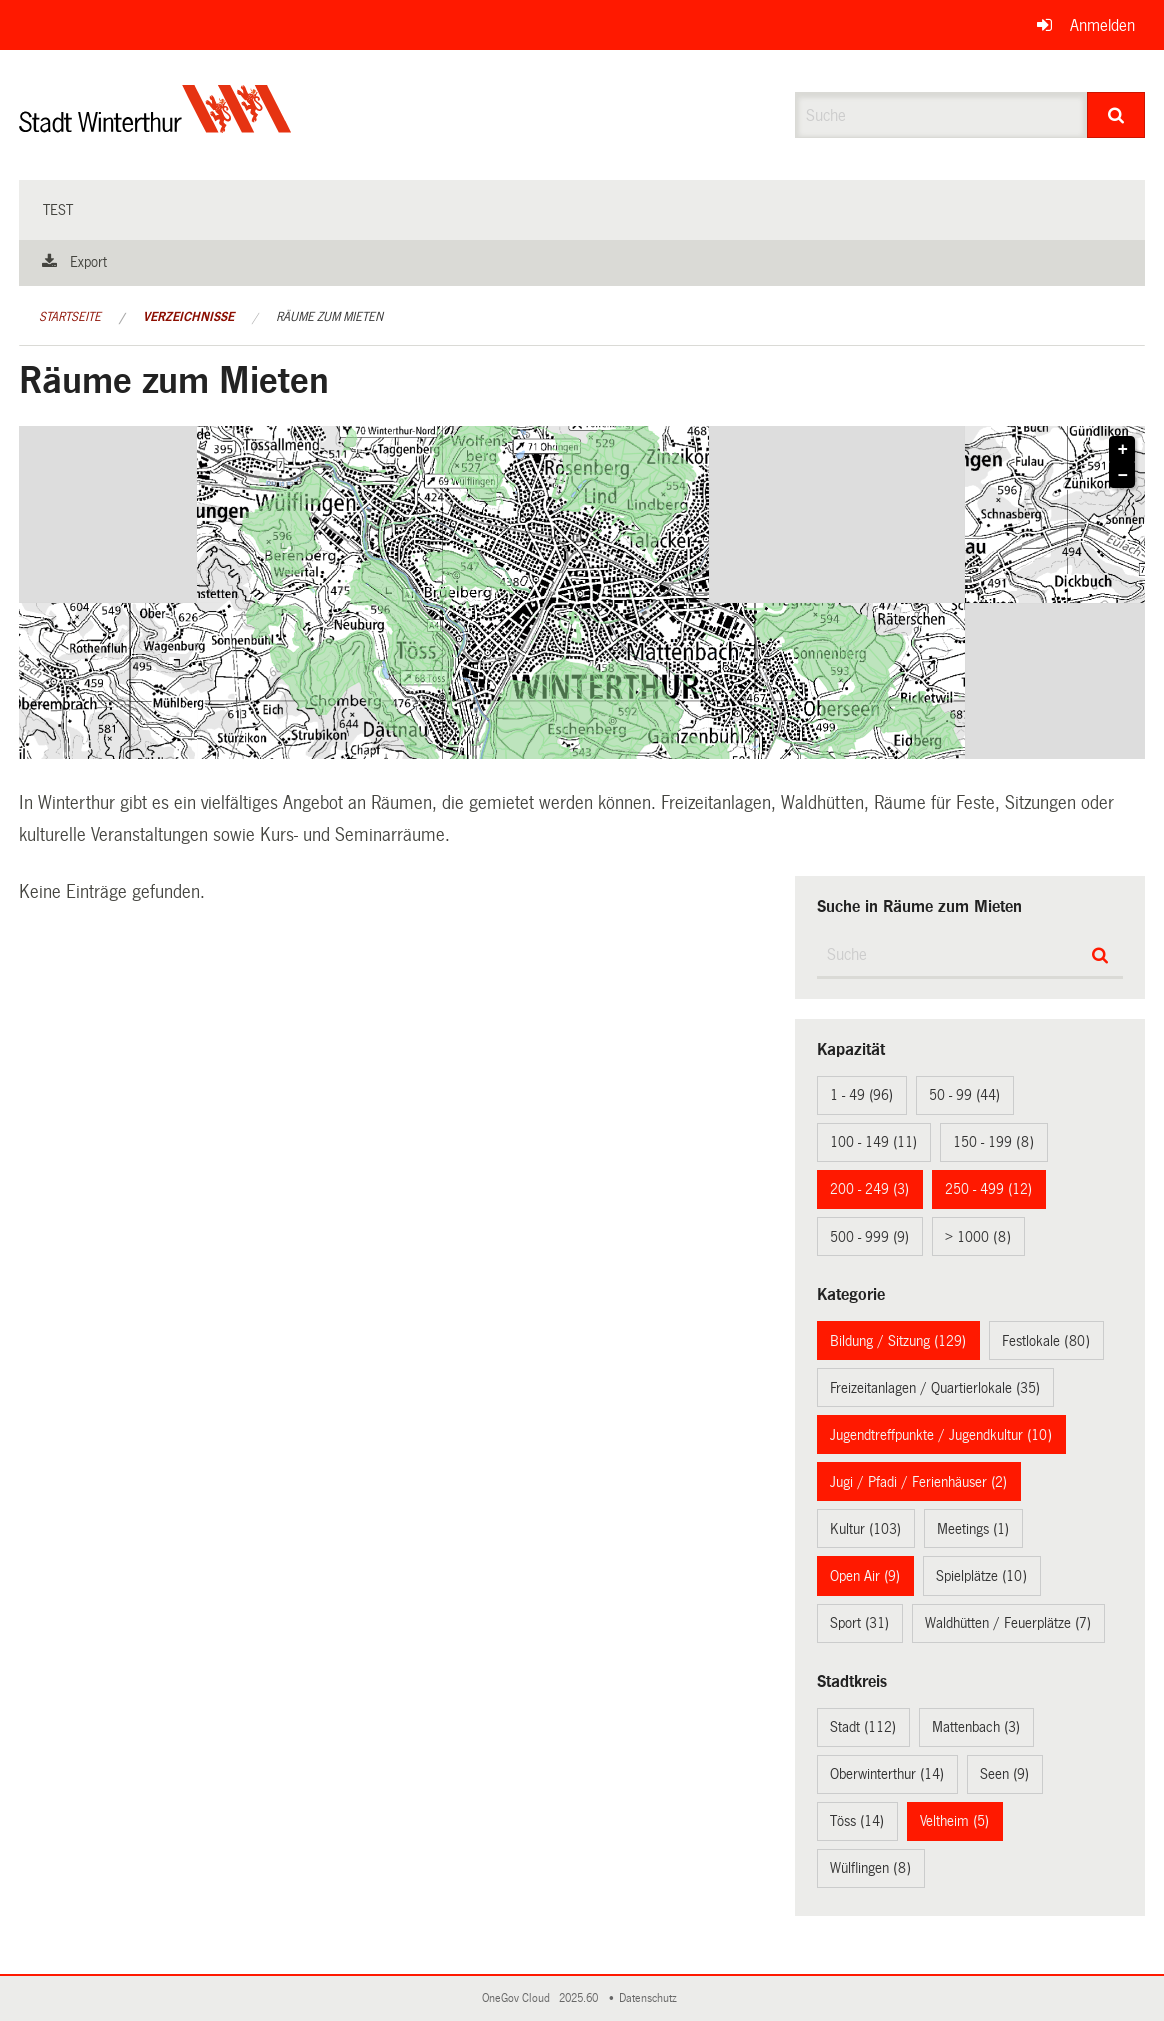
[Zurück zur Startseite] (155, 125)
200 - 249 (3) (869, 1189)
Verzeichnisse (188, 317)
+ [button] (1123, 450)
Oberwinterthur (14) (887, 1774)
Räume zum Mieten (329, 317)
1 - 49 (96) (861, 1095)
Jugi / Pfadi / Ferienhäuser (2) (918, 1482)
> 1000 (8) (978, 1237)
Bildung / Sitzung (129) (898, 1341)
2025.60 (580, 1998)
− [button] (1123, 476)
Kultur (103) (865, 1529)
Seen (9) (1004, 1774)
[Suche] (1116, 115)
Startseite (70, 317)
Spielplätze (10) (981, 1576)
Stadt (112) (863, 1727)
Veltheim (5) (954, 1821)
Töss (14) (857, 1821)
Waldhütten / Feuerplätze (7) (1008, 1623)
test (58, 210)
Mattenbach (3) (976, 1727)
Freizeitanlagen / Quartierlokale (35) (935, 1388)
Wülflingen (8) (870, 1868)
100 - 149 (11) (873, 1142)
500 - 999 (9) (869, 1237)
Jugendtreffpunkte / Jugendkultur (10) (941, 1435)
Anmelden (1102, 25)
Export (88, 262)
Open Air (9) (865, 1576)
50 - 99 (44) (964, 1095)
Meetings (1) (973, 1529)
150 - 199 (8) (993, 1142)
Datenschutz (651, 1998)
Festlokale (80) (1046, 1341)
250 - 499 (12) (988, 1189)
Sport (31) (859, 1623)
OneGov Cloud (519, 1998)
